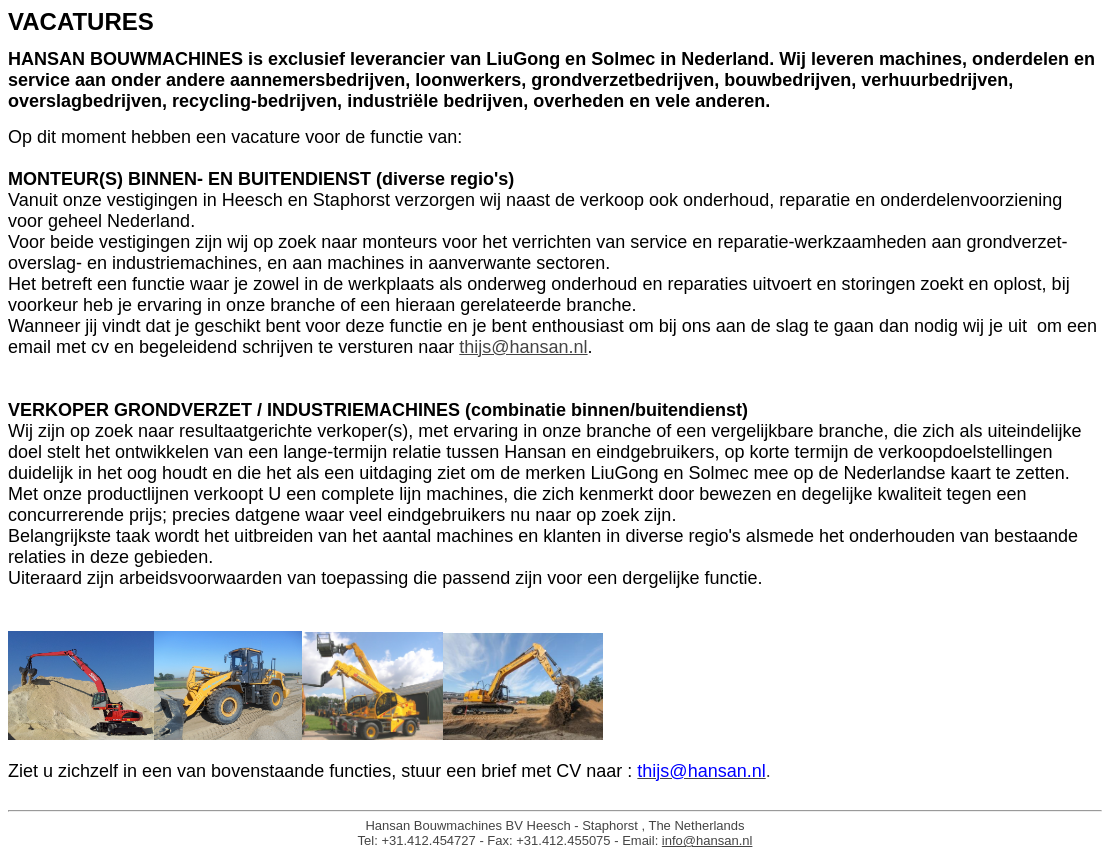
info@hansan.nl (707, 840)
